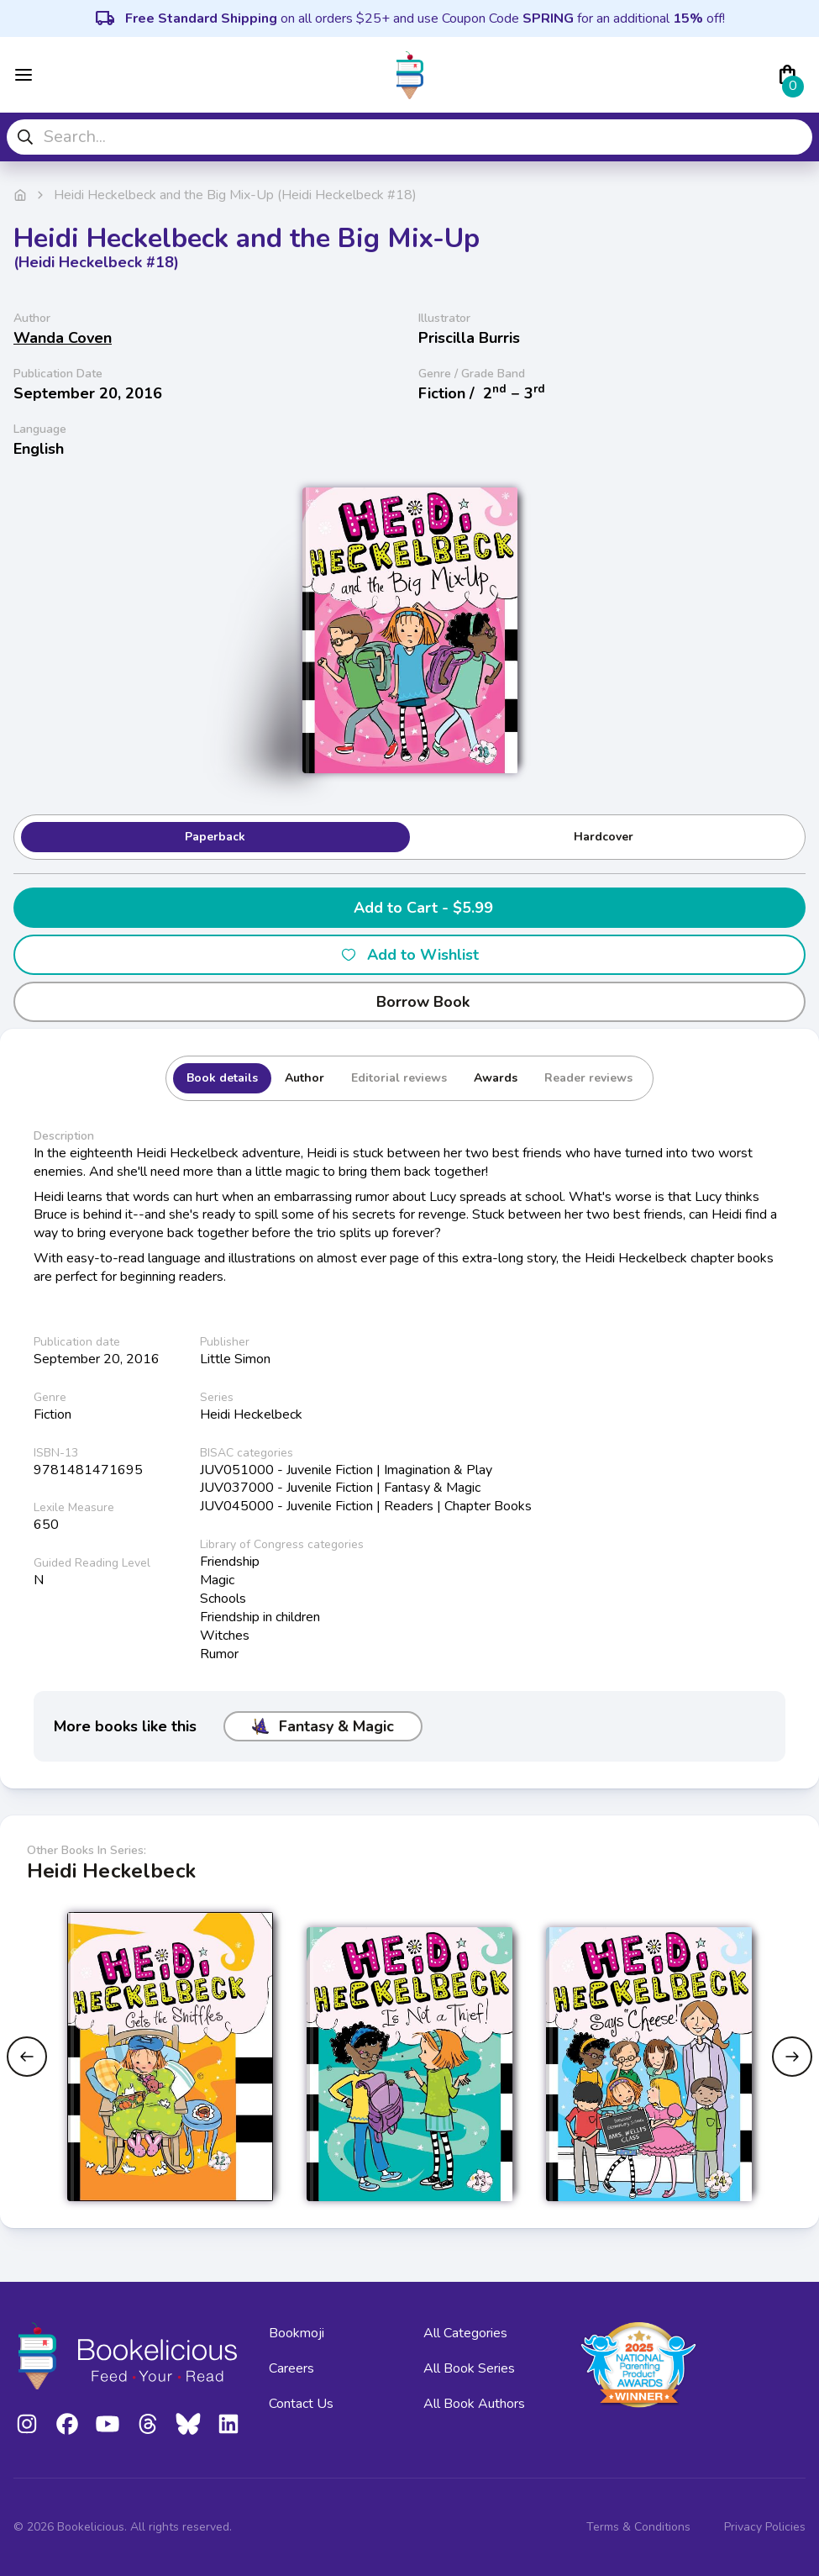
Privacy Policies (765, 2527)
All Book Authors (474, 2403)
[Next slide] (792, 2056)
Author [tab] (304, 1078)
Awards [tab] (495, 1078)
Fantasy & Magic (323, 1726)
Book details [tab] (222, 1078)
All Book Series (469, 2368)
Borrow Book (409, 1002)
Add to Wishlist (409, 955)
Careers (291, 2368)
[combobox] (409, 137)
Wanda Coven (62, 338)
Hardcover (603, 837)
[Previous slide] (27, 2056)
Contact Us (301, 2403)
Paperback (215, 837)
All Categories (465, 2333)
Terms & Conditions (638, 2527)
